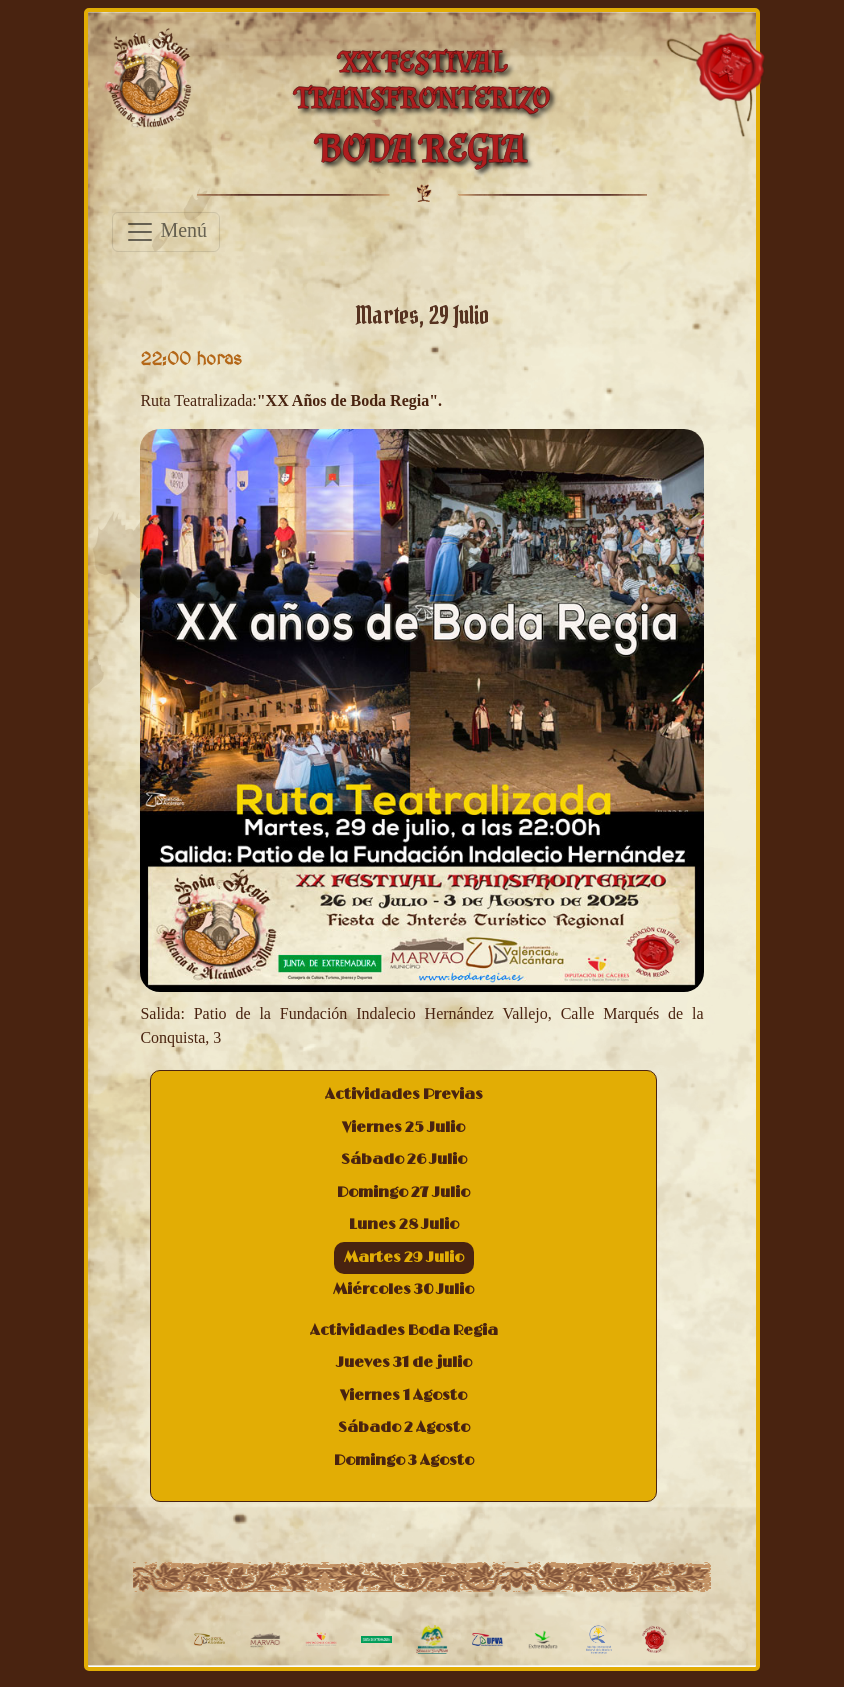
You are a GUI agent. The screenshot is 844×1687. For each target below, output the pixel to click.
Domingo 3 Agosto (404, 1460)
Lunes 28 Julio (404, 1224)
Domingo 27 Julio (403, 1192)
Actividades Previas (404, 1094)
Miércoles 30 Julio (403, 1289)
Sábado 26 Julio (404, 1159)
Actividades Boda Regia (404, 1330)
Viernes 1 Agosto (403, 1395)
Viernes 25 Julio (403, 1127)
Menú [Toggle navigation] (166, 232)
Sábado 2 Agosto (404, 1427)
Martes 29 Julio (404, 1257)
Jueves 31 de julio (404, 1362)
